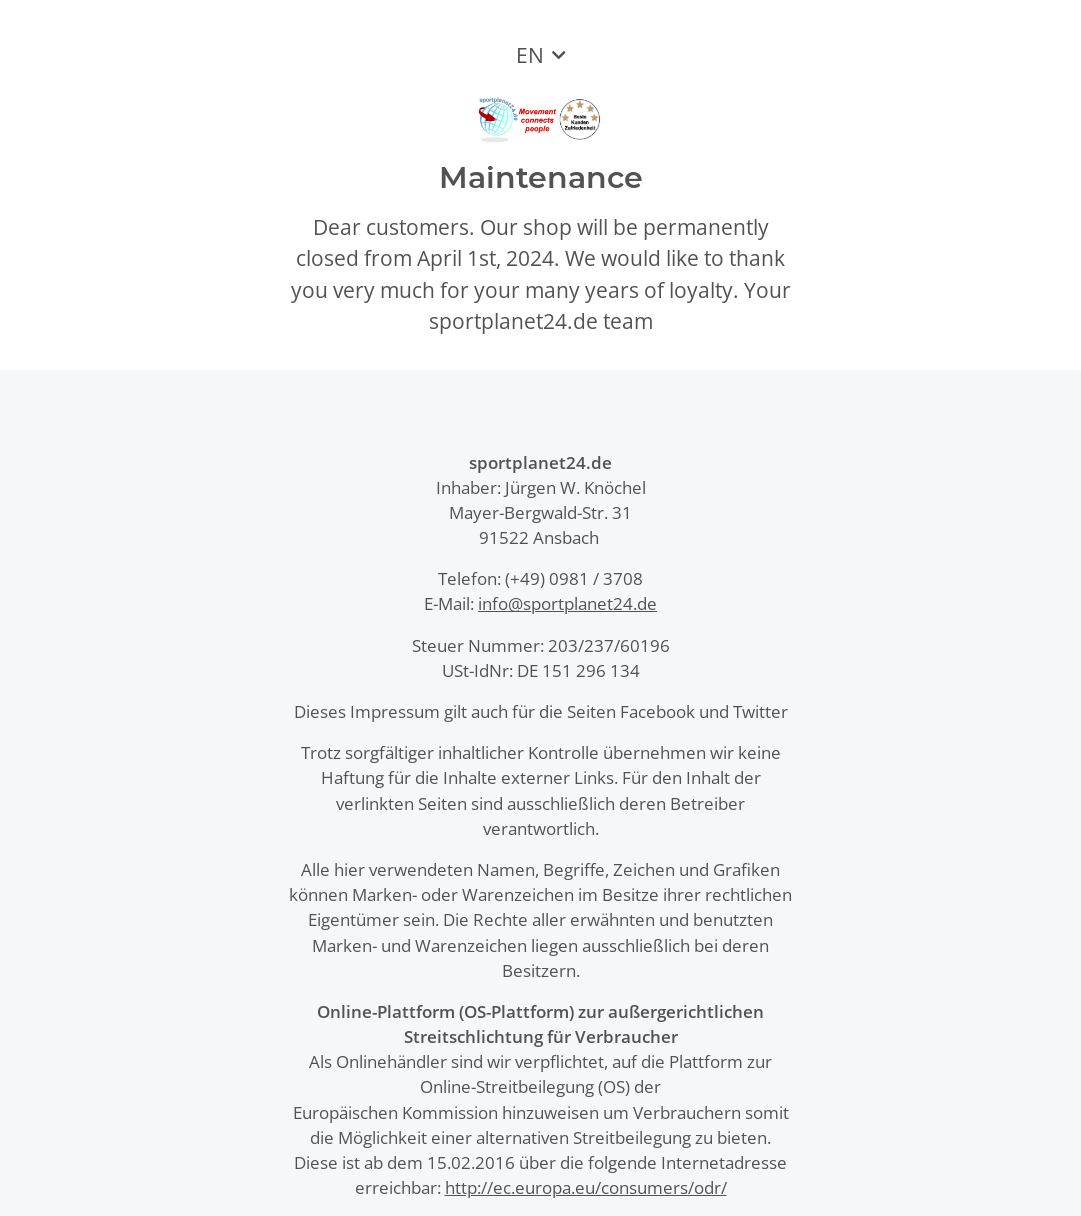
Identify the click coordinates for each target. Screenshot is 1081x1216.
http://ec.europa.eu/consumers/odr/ (586, 1187)
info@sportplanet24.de (567, 603)
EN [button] (530, 55)
